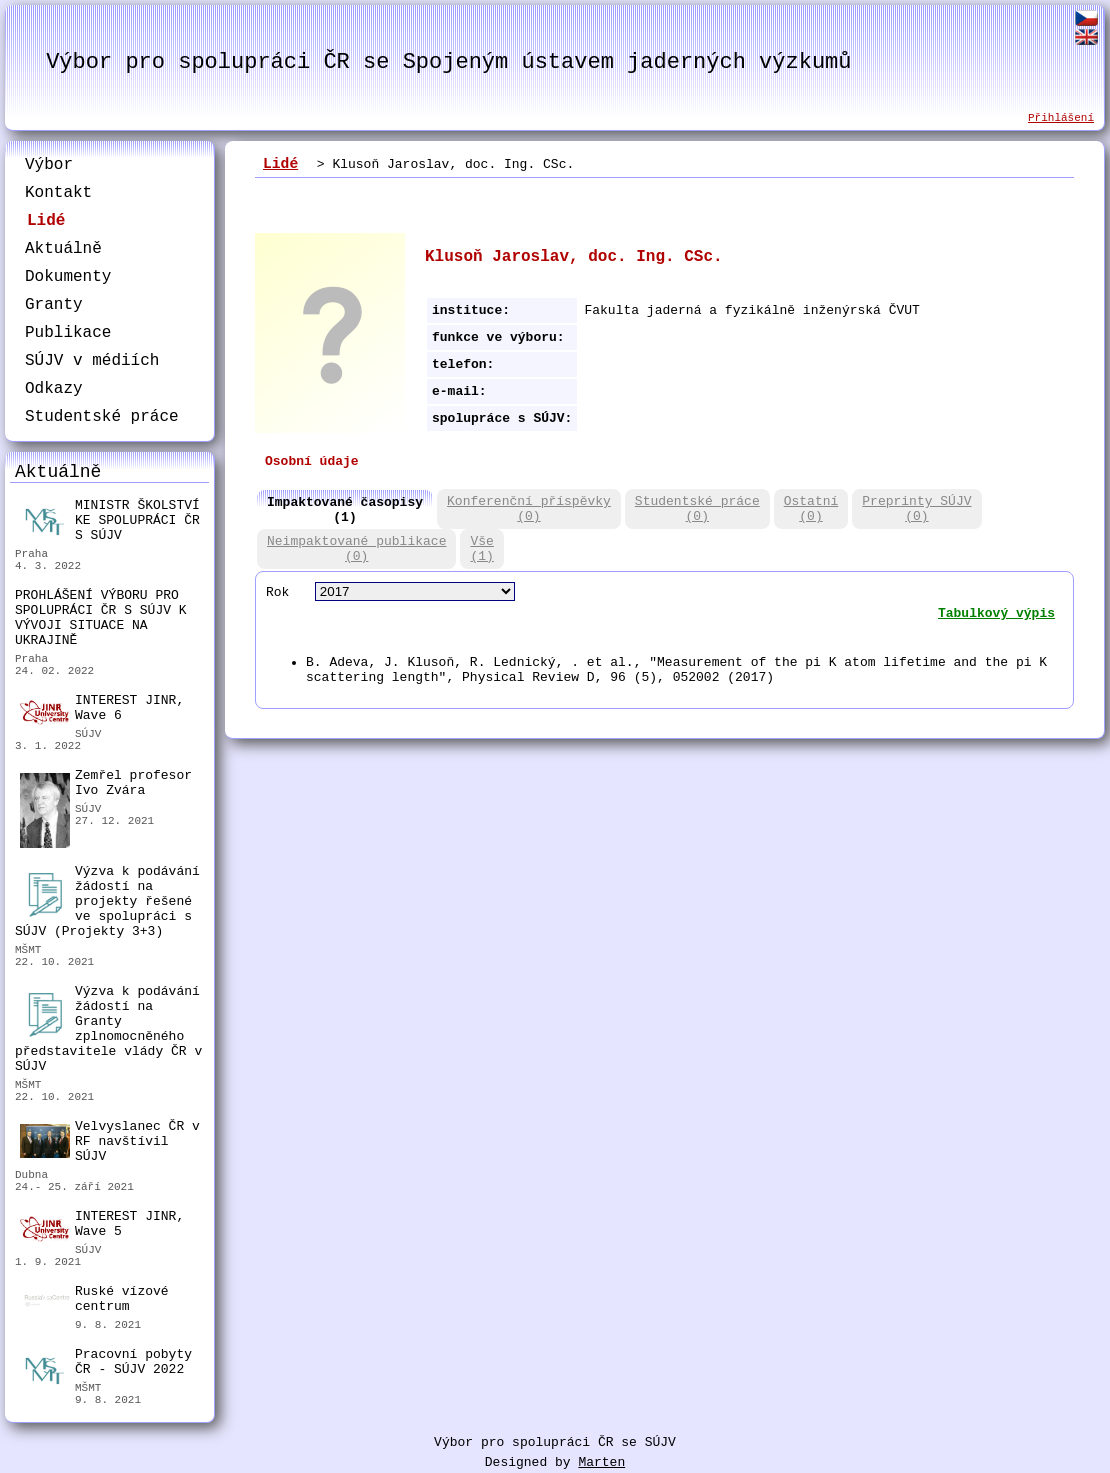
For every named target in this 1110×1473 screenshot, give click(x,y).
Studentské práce (102, 417)
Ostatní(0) (811, 509)
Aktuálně (63, 249)
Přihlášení (1061, 118)
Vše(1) (481, 549)
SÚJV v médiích (92, 361)
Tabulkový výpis (996, 613)
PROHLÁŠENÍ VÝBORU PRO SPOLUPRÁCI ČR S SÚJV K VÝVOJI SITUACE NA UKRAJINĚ (101, 618)
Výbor (49, 165)
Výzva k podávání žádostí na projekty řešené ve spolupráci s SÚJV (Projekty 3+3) (107, 901)
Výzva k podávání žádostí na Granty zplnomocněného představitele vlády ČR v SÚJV (108, 1029)
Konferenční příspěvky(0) (529, 509)
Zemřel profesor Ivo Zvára (106, 785)
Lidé (46, 221)
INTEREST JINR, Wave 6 (102, 709)
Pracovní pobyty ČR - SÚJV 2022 (106, 1364)
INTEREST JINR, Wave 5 (102, 1225)
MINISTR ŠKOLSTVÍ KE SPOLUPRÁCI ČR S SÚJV (110, 520)
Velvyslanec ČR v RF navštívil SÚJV (110, 1141)
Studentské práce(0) (697, 509)
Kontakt (58, 193)
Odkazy (54, 389)
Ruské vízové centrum (94, 1301)
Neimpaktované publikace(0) (356, 549)
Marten (601, 1462)
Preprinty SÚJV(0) (916, 509)
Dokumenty (68, 277)
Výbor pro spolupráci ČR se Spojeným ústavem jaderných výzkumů (448, 62)
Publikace (68, 333)
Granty (54, 305)
